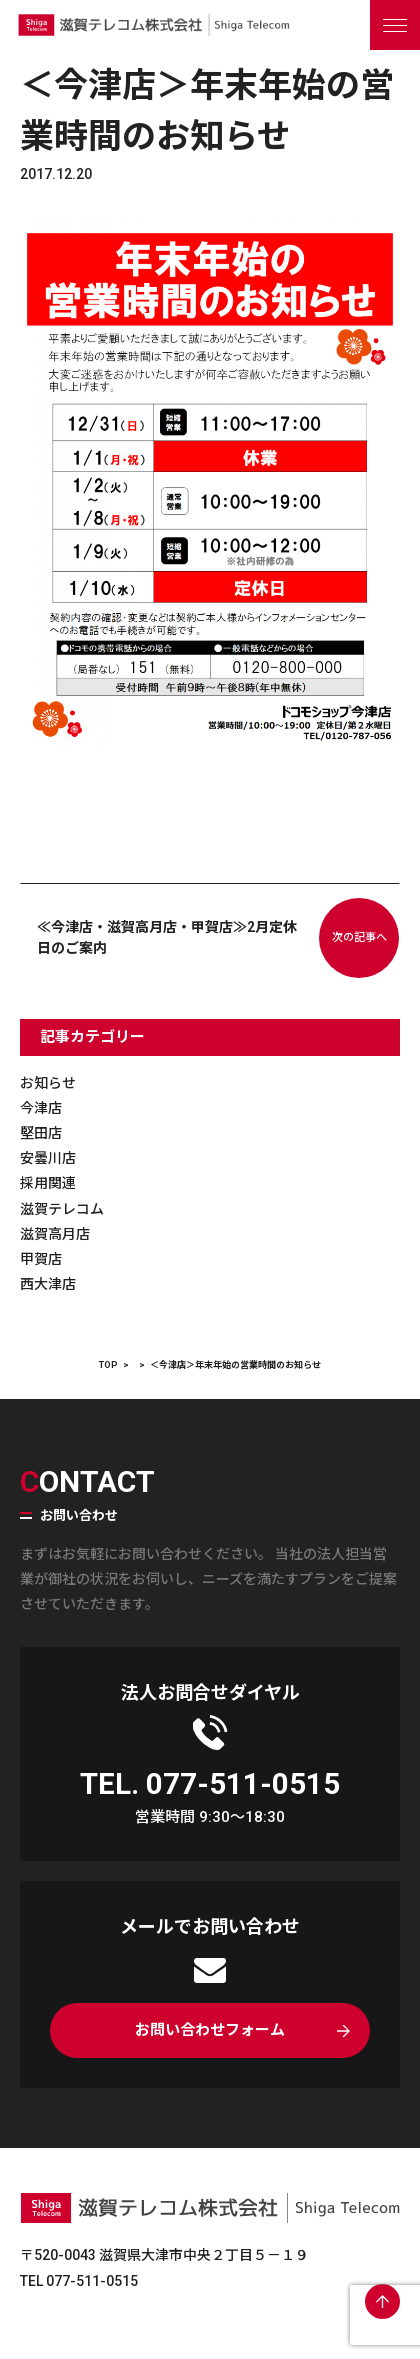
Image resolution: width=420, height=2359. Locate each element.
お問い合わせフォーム (210, 2030)
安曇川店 (48, 1158)
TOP (108, 1365)
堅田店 (41, 1133)
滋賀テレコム (62, 1209)
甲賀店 (41, 1259)
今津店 (41, 1108)
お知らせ (48, 1083)
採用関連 (48, 1183)
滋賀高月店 (55, 1234)
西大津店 (48, 1284)
